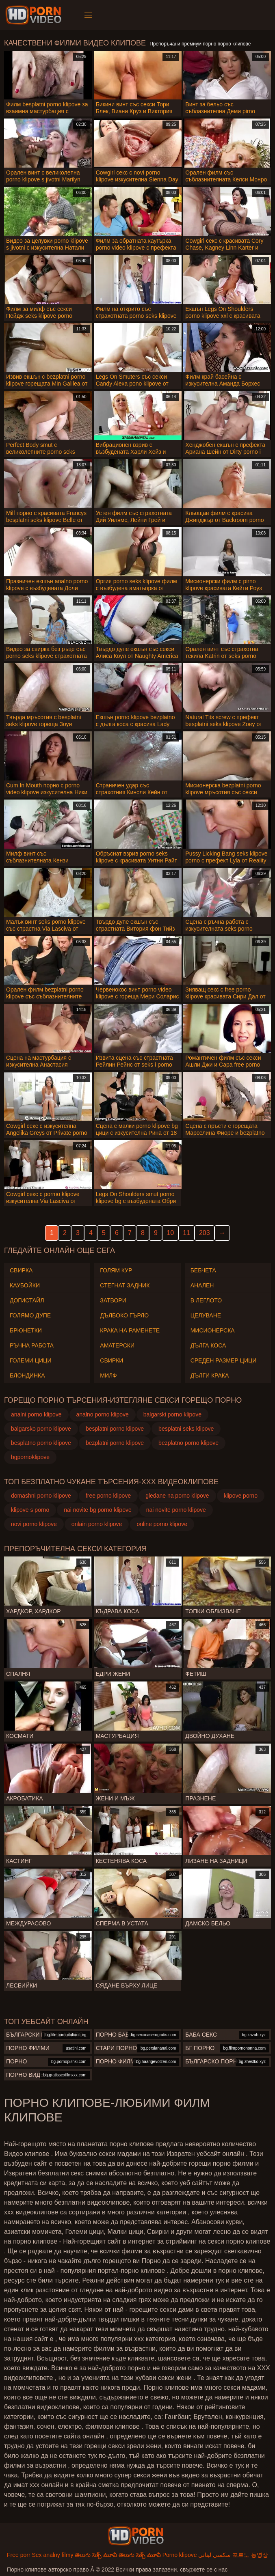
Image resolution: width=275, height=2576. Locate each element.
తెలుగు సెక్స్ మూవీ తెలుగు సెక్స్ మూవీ (117, 2555)
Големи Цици (31, 1360)
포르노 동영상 (250, 2555)
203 (204, 1232)
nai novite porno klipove (176, 1510)
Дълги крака (210, 1375)
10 (170, 1232)
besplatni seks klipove (186, 1428)
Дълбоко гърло (124, 1315)
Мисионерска (213, 1330)
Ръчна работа (32, 1345)
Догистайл (27, 1300)
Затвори (113, 1300)
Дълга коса (208, 1345)
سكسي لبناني (214, 2555)
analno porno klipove (102, 1414)
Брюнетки (26, 1330)
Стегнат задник (124, 1285)
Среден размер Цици (224, 1360)
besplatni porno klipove (115, 1428)
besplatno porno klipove (41, 1443)
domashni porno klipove (41, 1495)
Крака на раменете (130, 1330)
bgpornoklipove (30, 1457)
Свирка (21, 1270)
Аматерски (117, 1345)
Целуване (206, 1315)
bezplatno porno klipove (188, 1443)
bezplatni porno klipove (115, 1443)
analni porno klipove (36, 1414)
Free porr (18, 2555)
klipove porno (241, 1495)
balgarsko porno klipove (41, 1428)
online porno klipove (161, 1524)
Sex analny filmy (52, 2555)
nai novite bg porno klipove (98, 1510)
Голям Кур (116, 1270)
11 (186, 1232)
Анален (202, 1285)
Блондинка (27, 1375)
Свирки (111, 1360)
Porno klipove (179, 2555)
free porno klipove (108, 1495)
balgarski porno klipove (172, 1414)
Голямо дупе (30, 1315)
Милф (108, 1375)
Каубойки (25, 1285)
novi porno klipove (34, 1524)
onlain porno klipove (96, 1524)
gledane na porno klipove (177, 1495)
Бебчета (203, 1270)
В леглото (206, 1300)
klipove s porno (30, 1510)
